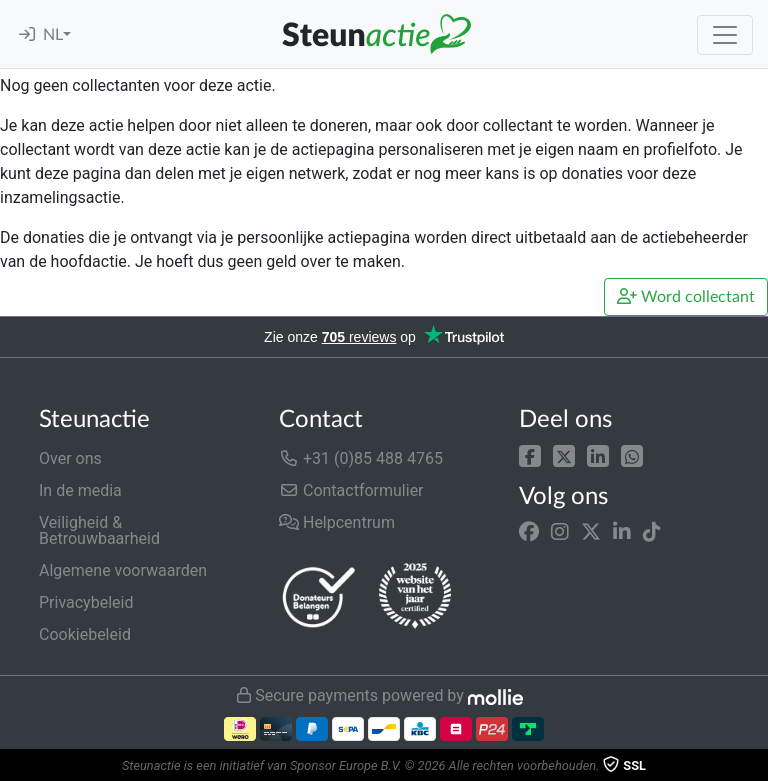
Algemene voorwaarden (123, 570)
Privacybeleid (86, 602)
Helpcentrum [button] (337, 522)
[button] (530, 454)
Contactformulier (351, 490)
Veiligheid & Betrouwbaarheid (99, 530)
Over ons (70, 458)
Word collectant (686, 296)
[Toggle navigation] (725, 35)
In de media (80, 490)
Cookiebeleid (85, 634)
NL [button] (53, 35)
